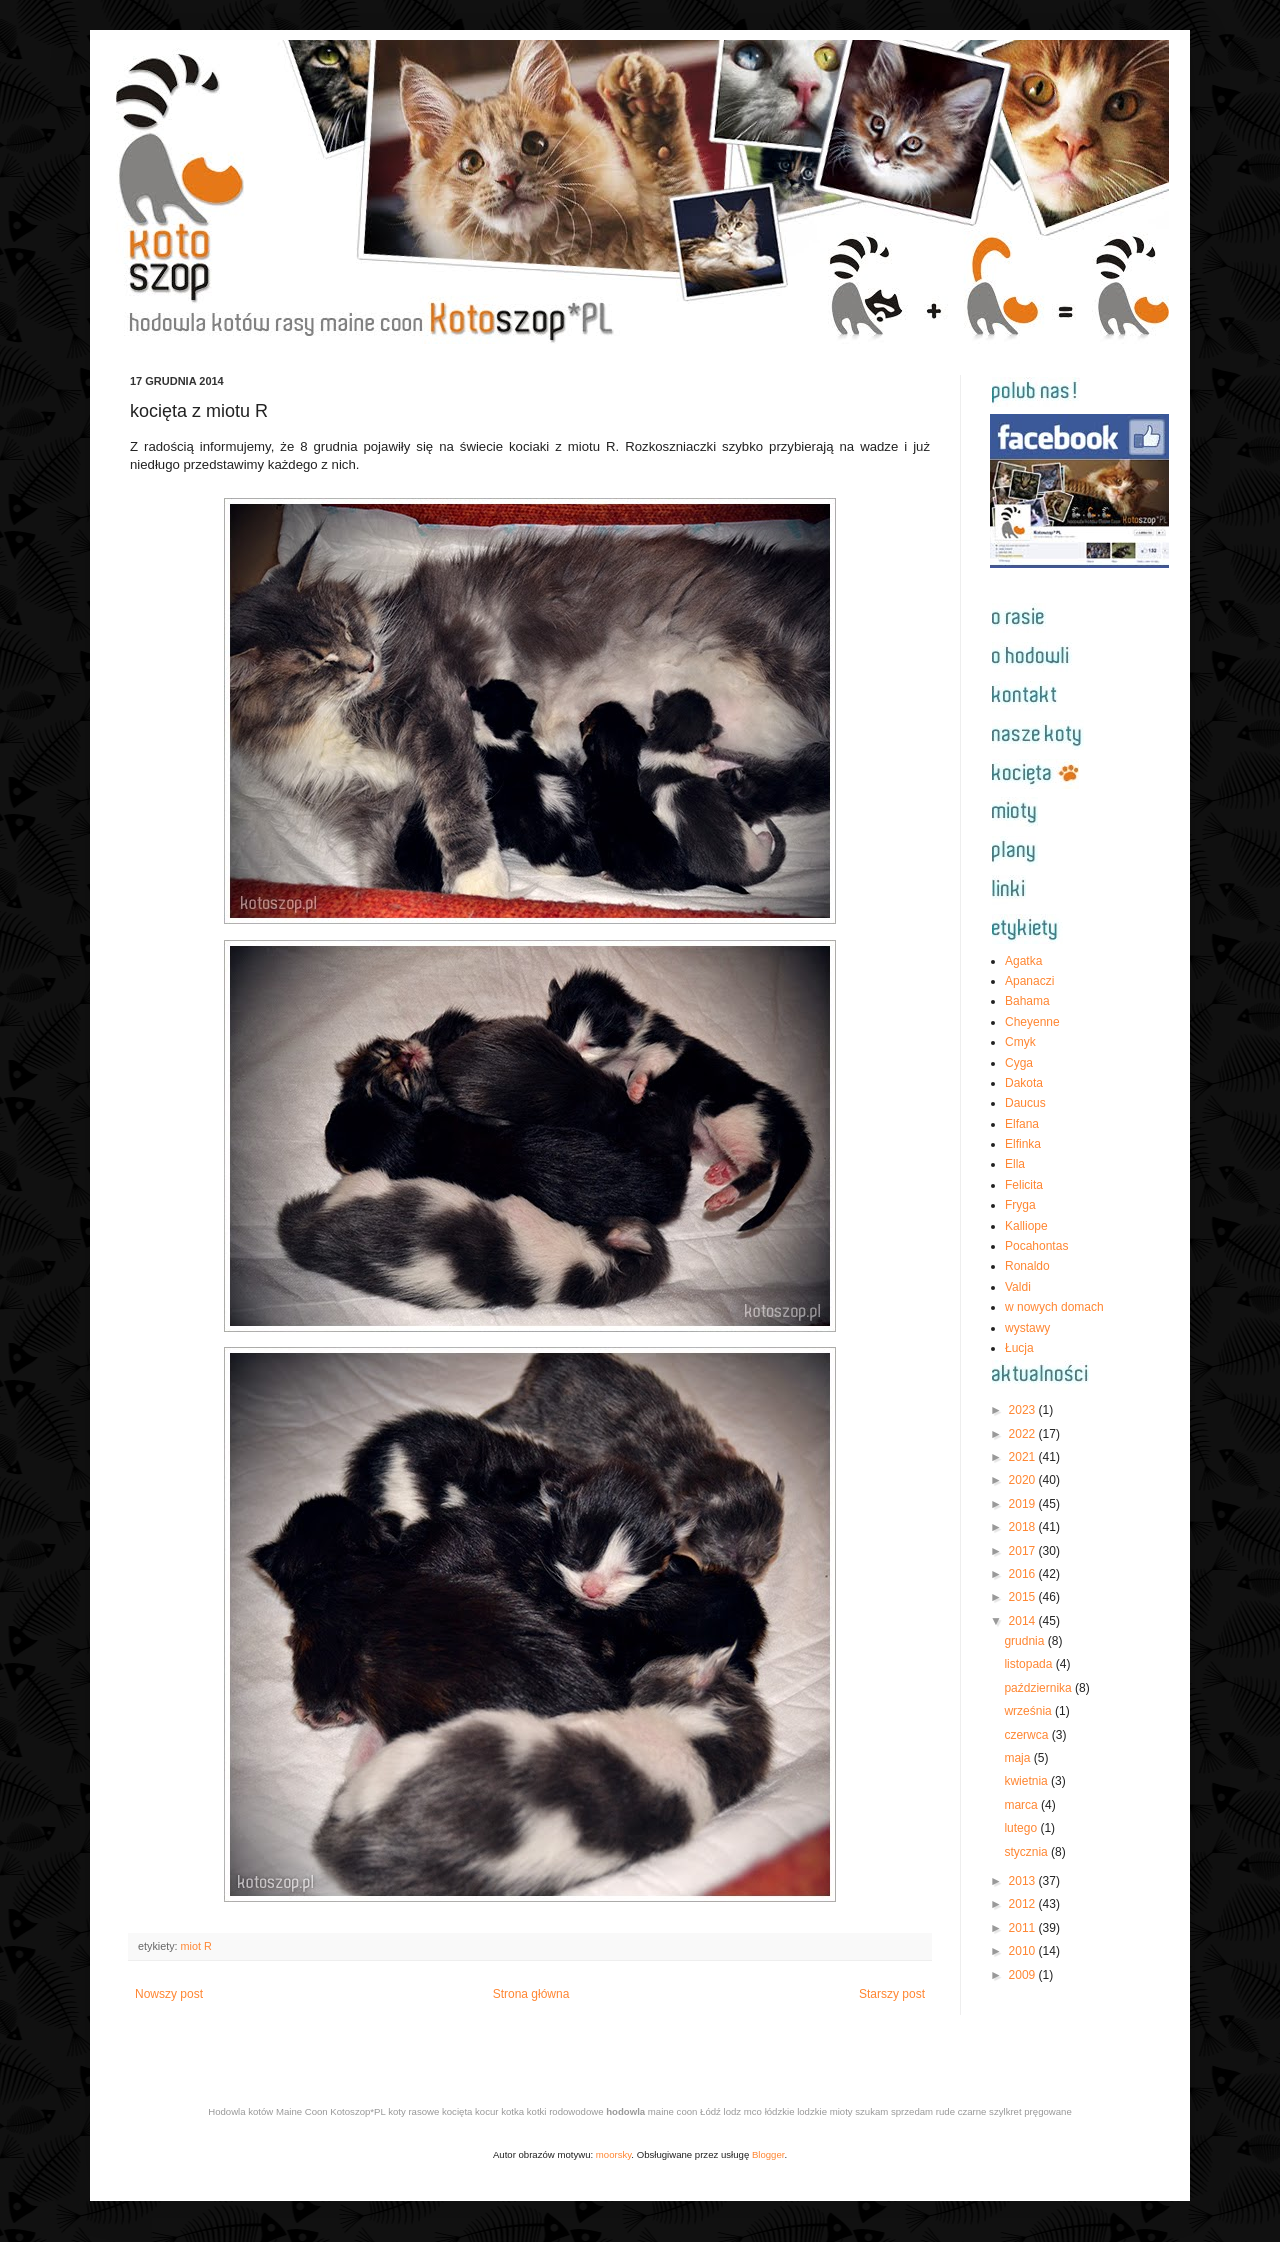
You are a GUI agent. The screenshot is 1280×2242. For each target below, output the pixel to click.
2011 (1024, 1928)
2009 (1024, 1975)
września (1029, 1711)
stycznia (1027, 1852)
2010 (1024, 1951)
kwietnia (1027, 1781)
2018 (1024, 1527)
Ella (1015, 1164)
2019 (1024, 1504)
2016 (1024, 1574)
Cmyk (1020, 1042)
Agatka (1023, 961)
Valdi (1018, 1287)
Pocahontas (1036, 1246)
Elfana (1022, 1124)
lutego (1022, 1828)
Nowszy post (169, 1994)
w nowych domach (1054, 1307)
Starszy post (892, 1994)
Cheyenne (1032, 1022)
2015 (1024, 1597)
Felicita (1024, 1185)
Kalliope (1026, 1226)
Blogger (768, 2154)
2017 (1024, 1551)
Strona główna (531, 1994)
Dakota (1024, 1083)
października (1039, 1688)
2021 (1024, 1457)
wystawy (1027, 1328)
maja (1018, 1758)
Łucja (1019, 1348)
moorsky (614, 2154)
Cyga (1019, 1063)
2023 (1024, 1410)
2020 (1024, 1480)
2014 (1024, 1621)
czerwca (1027, 1735)
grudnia (1025, 1641)
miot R (196, 1946)
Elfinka (1023, 1144)
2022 (1024, 1434)
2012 (1024, 1904)
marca (1022, 1805)
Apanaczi (1029, 981)
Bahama (1027, 1001)
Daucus (1025, 1103)
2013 (1024, 1881)
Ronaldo (1027, 1266)
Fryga (1020, 1205)
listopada (1029, 1664)
